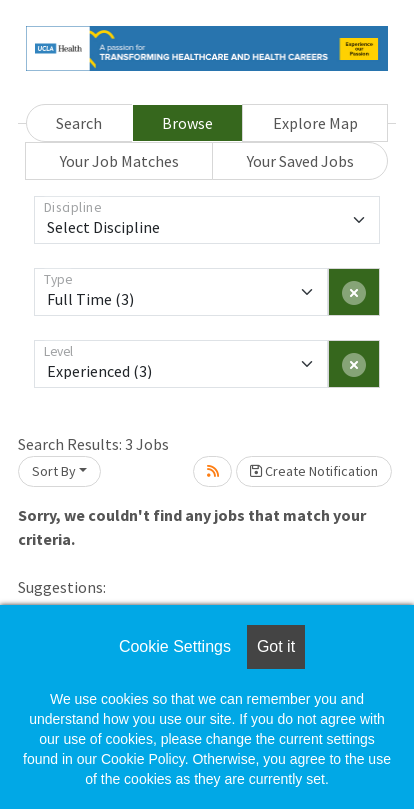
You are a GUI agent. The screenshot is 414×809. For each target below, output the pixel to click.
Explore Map (315, 123)
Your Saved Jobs (300, 161)
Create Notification (314, 471)
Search (79, 123)
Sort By (54, 471)
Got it (276, 646)
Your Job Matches (119, 161)
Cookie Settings (175, 646)
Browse (187, 123)
